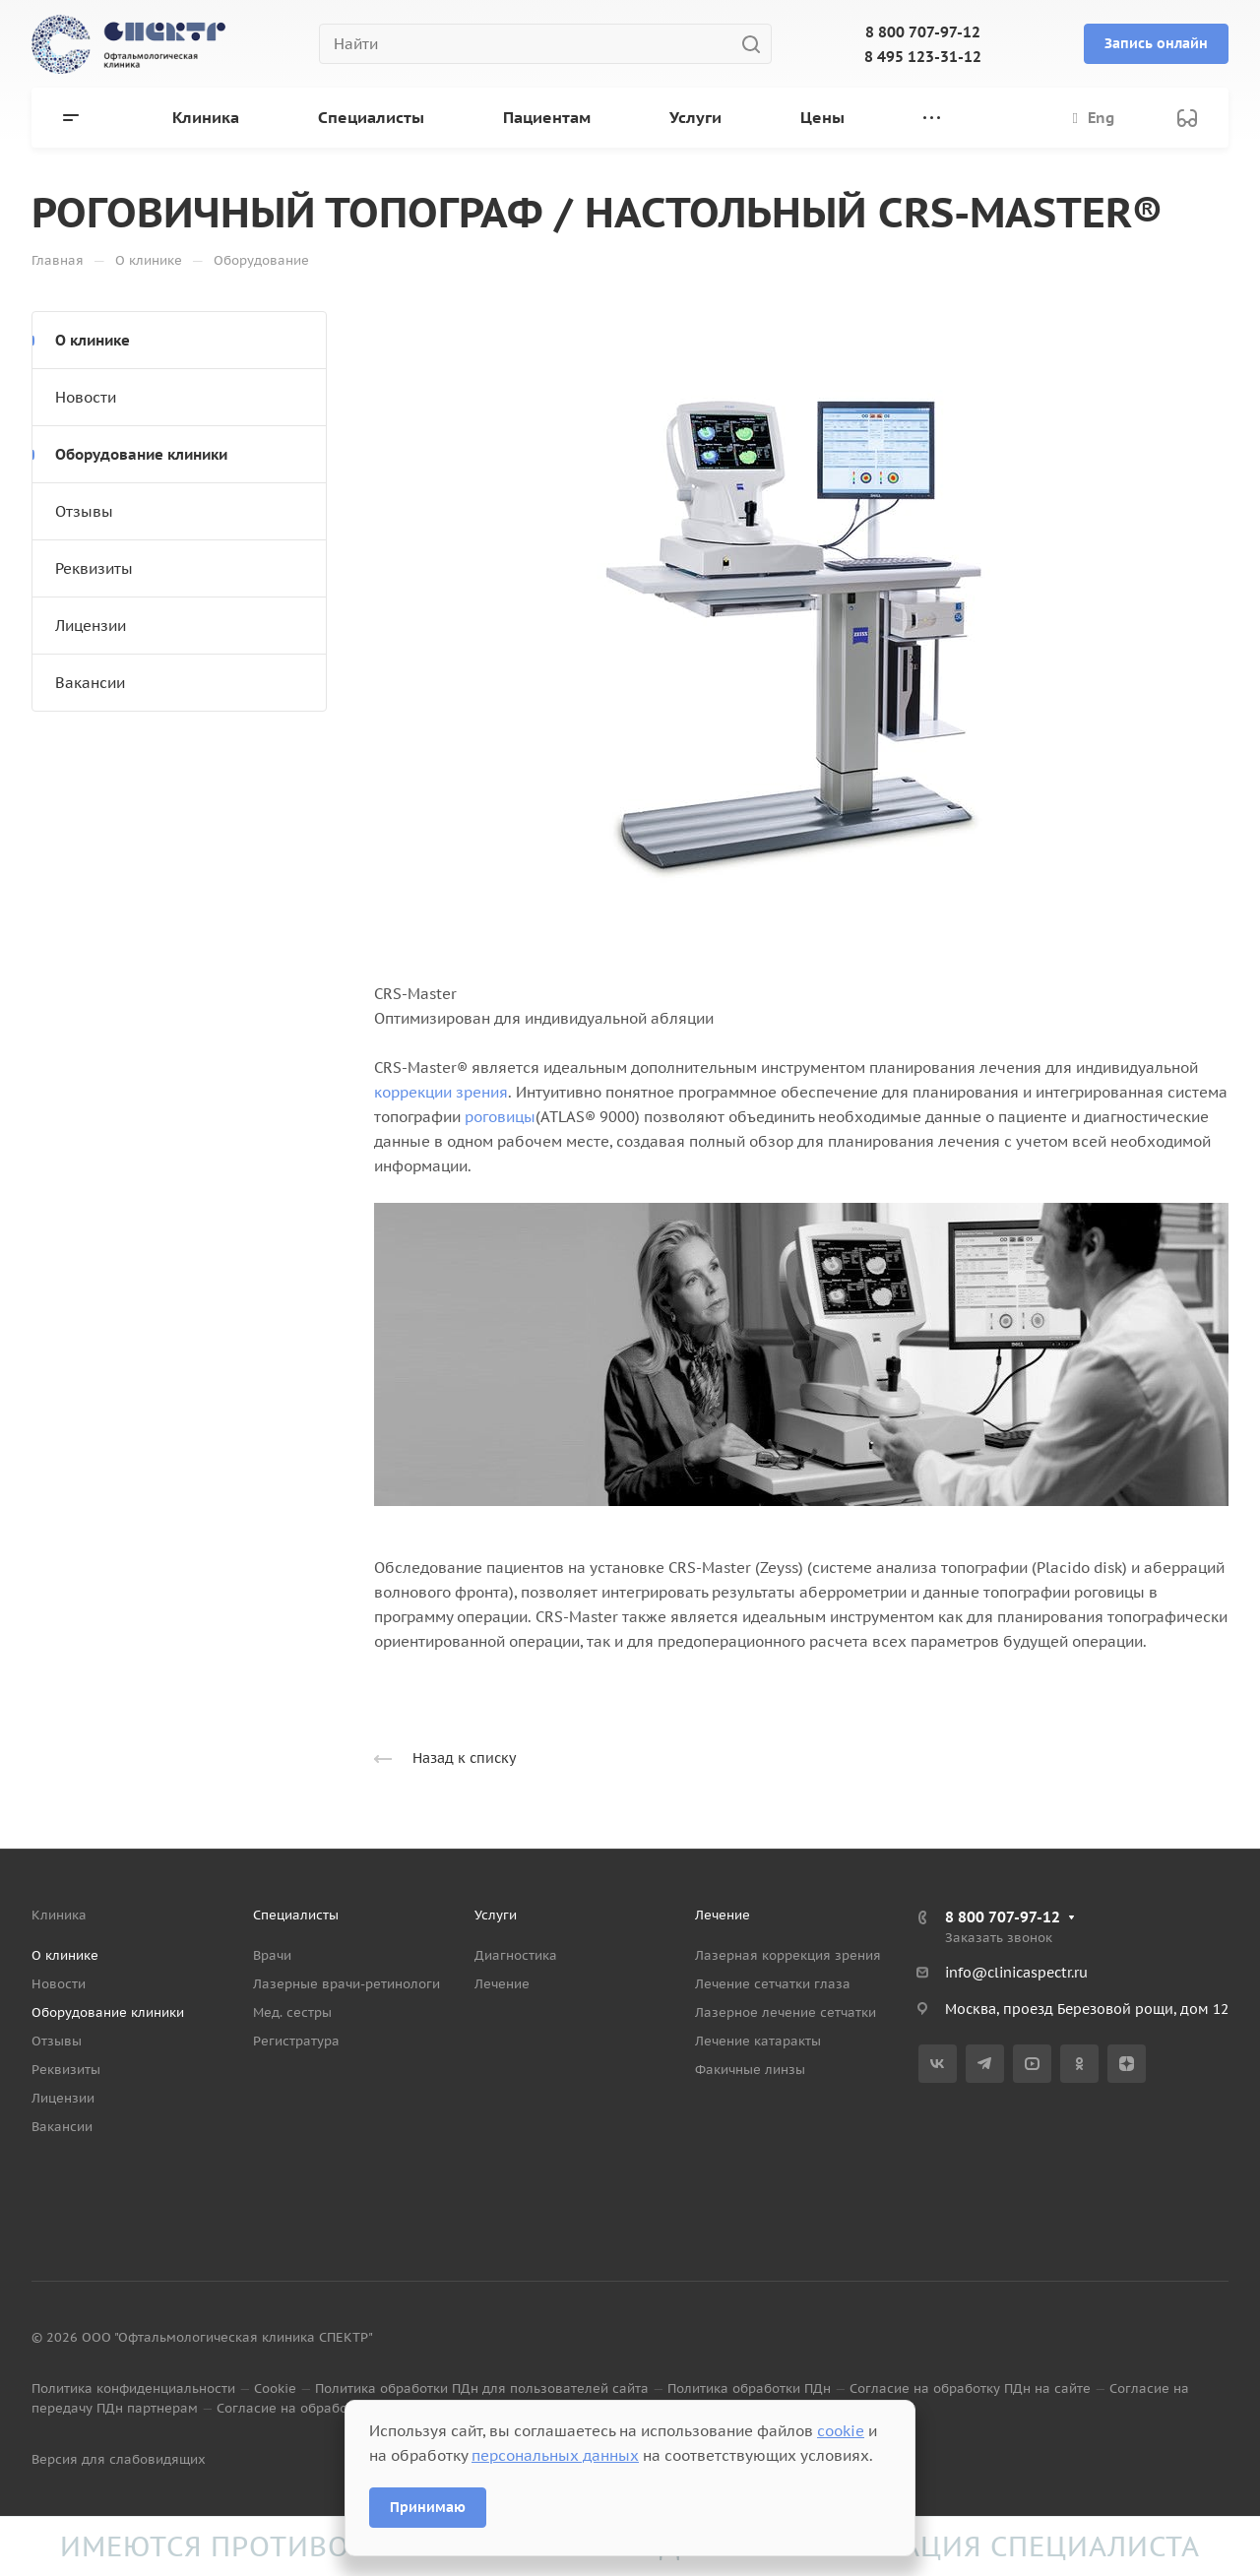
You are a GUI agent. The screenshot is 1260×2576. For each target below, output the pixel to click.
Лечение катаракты (758, 2041)
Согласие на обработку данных (318, 2408)
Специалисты (296, 1915)
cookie (840, 2430)
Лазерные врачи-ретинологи (346, 1984)
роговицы (500, 1116)
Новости (85, 397)
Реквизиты (94, 568)
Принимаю (428, 2507)
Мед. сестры (292, 2012)
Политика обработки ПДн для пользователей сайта (482, 2388)
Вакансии (90, 682)
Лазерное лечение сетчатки (785, 2012)
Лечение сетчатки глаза (772, 1984)
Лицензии (90, 625)
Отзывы (84, 511)
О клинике (92, 340)
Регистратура (296, 2041)
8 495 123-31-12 (922, 56)
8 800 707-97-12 (922, 32)
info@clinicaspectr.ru (1016, 1972)
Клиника (59, 1915)
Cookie (275, 2388)
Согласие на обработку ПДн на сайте (970, 2388)
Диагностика (515, 1955)
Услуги (495, 1915)
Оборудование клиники (141, 454)
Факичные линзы (750, 2069)
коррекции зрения (441, 1092)
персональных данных (555, 2455)
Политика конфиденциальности (133, 2388)
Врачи (272, 1955)
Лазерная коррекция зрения (788, 1955)
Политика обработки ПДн (749, 2388)
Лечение (502, 1984)
